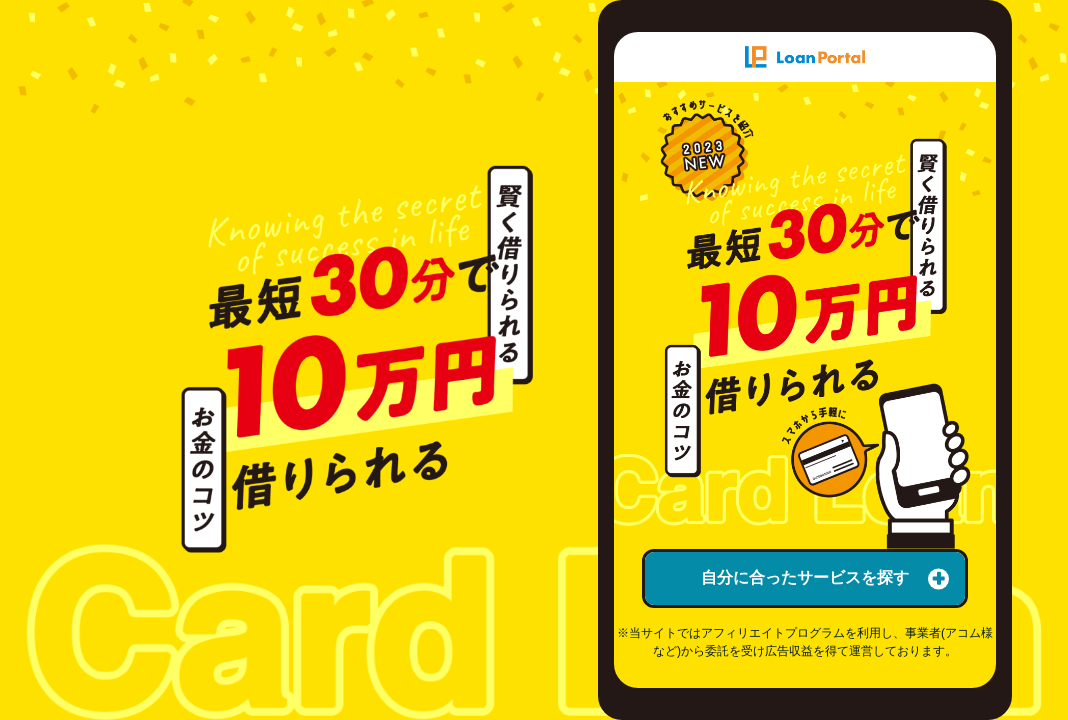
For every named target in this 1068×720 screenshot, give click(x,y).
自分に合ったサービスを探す (825, 578)
